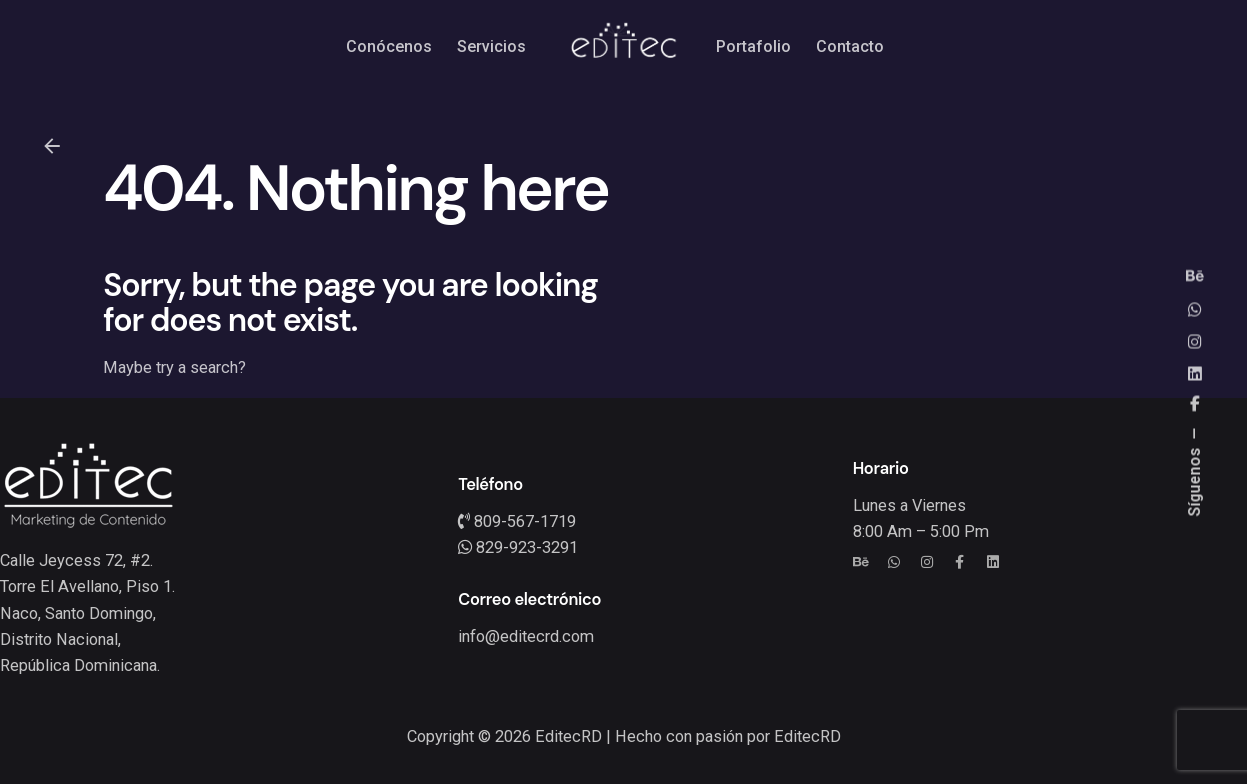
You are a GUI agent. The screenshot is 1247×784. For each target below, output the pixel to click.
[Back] (52, 146)
